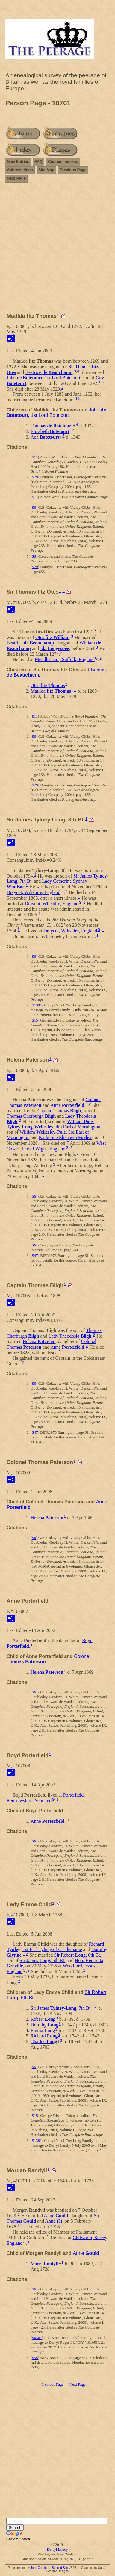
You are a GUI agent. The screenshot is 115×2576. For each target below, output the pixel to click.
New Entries (18, 161)
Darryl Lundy (57, 2549)
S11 (35, 457)
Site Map (46, 170)
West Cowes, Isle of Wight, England (56, 1146)
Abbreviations (20, 170)
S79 (35, 477)
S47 (35, 1255)
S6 (34, 507)
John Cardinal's (41, 2567)
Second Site (60, 2567)
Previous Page (73, 170)
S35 (35, 2357)
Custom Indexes (63, 161)
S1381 (37, 1005)
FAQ (38, 161)
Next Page (16, 178)
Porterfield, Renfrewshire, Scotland (46, 1797)
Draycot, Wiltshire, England (33, 892)
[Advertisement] (57, 250)
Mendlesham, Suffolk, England (65, 659)
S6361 (37, 2337)
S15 (35, 1020)
